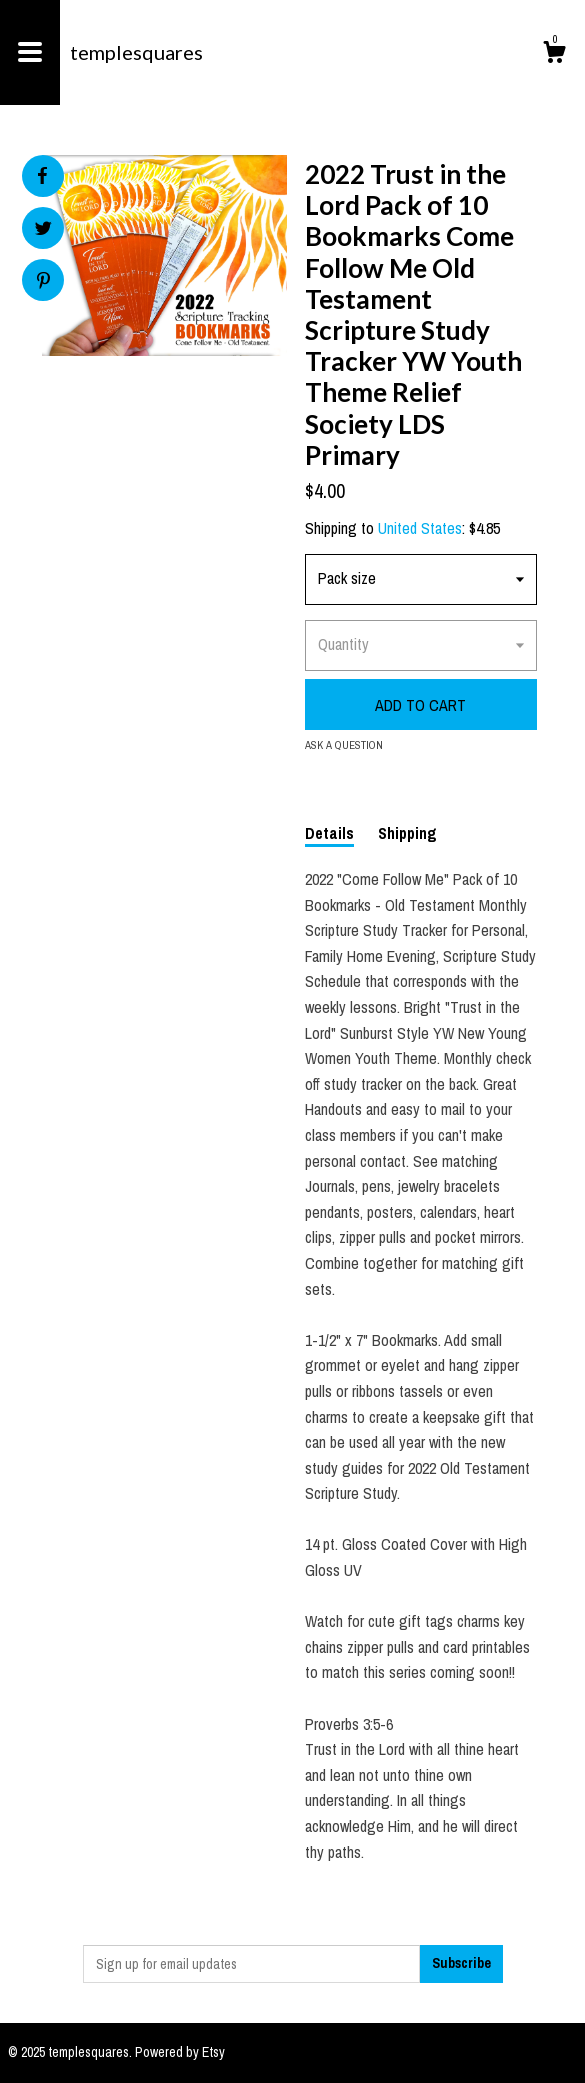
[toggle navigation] (30, 52)
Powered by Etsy (180, 2052)
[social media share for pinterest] (43, 282)
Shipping (407, 833)
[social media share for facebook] (42, 176)
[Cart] (554, 55)
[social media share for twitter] (43, 230)
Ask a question (344, 745)
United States (420, 528)
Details (329, 833)
